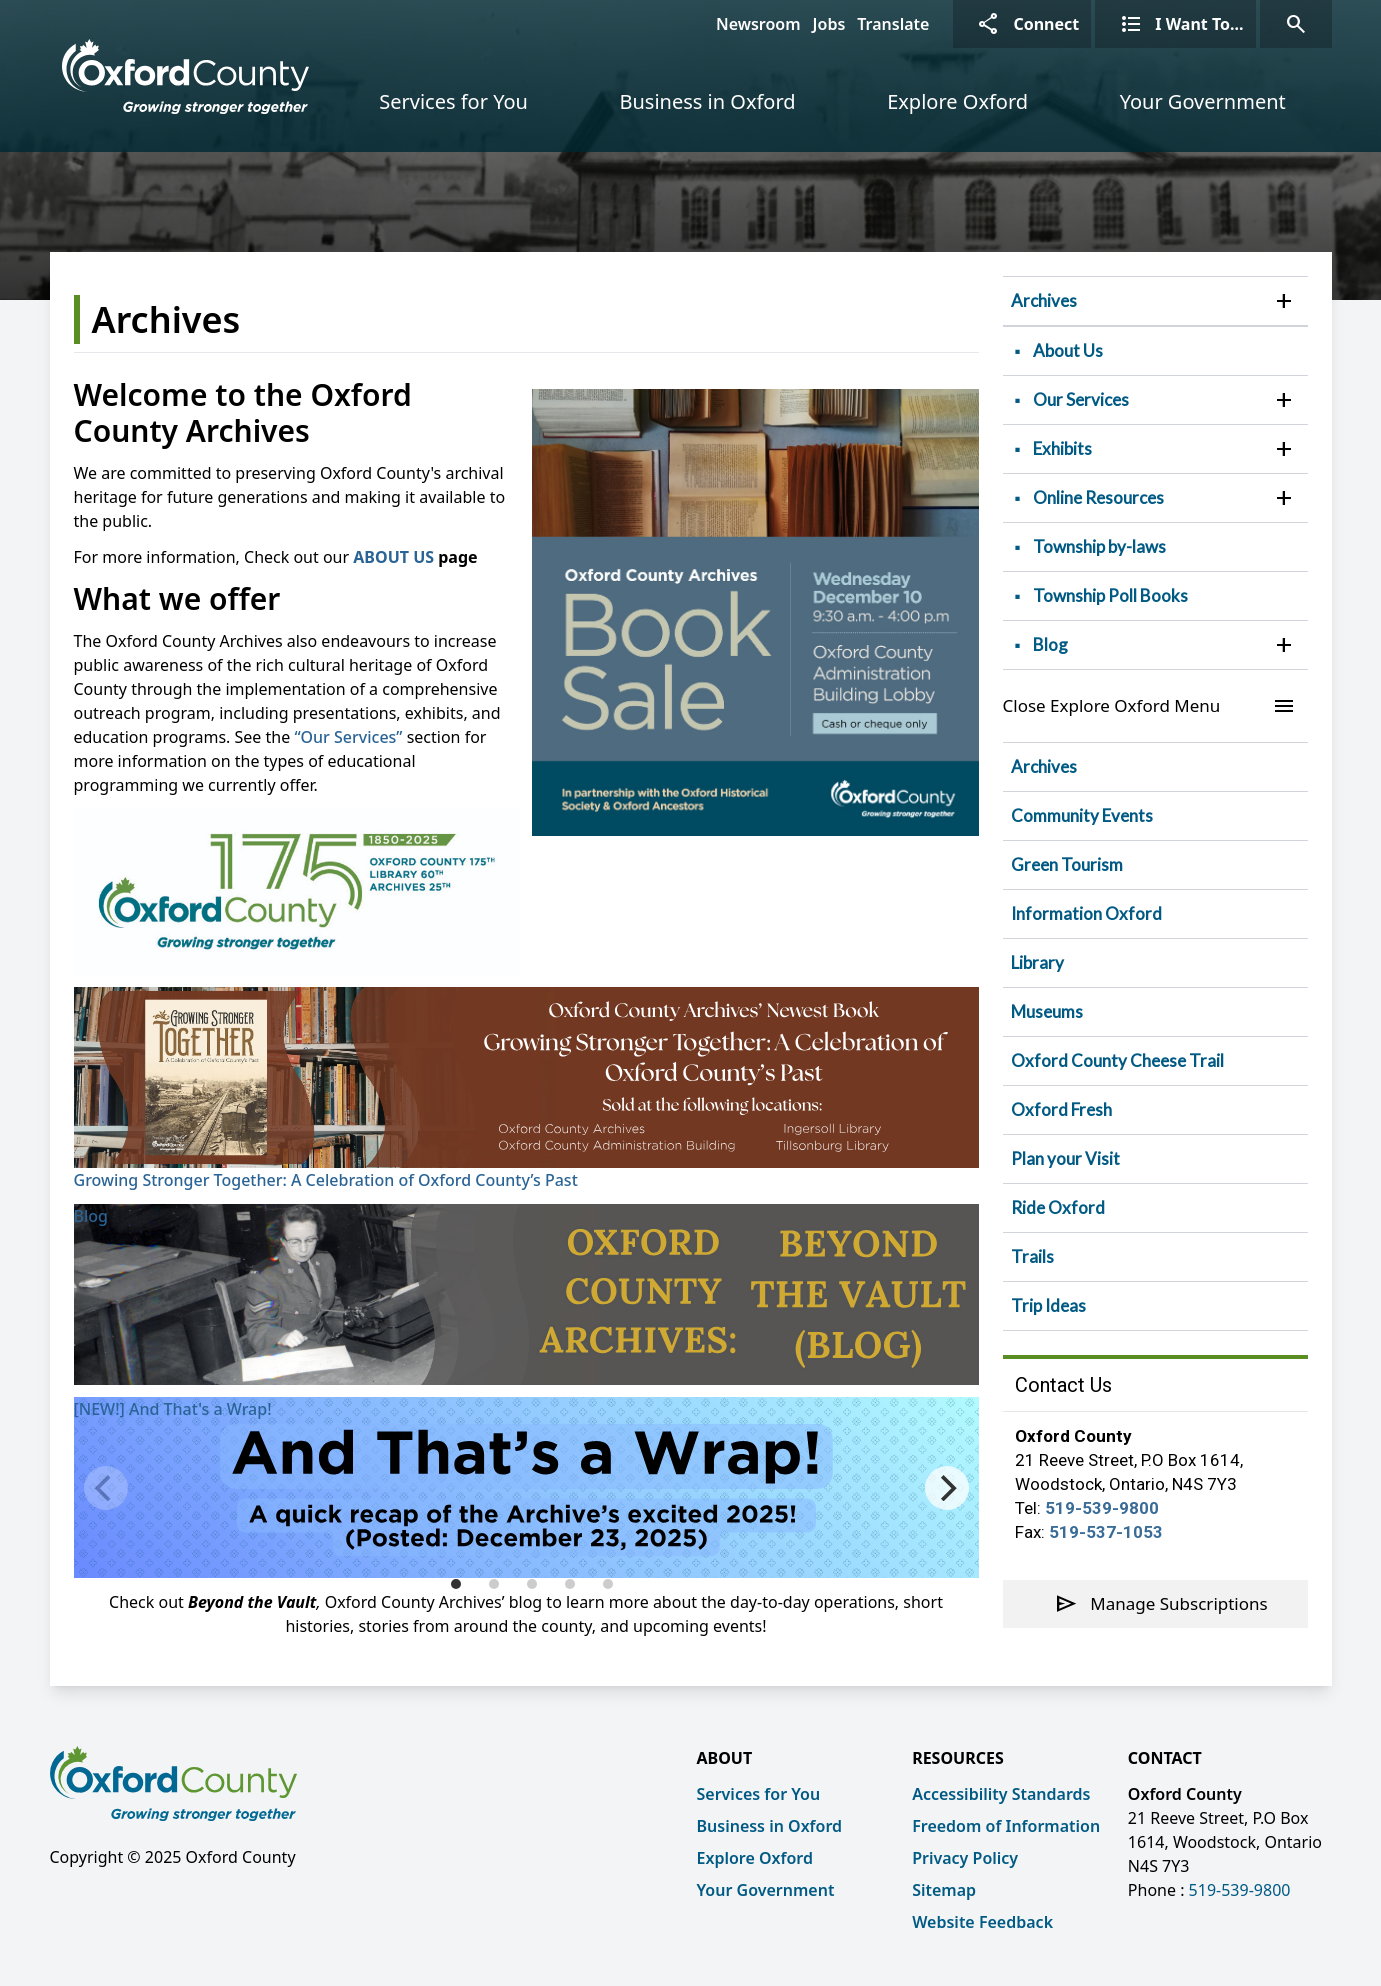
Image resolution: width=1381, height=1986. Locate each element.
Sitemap (944, 1890)
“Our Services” (348, 737)
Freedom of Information (1006, 1826)
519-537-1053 (1106, 1532)
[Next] (947, 1488)
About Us (1068, 350)
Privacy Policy (965, 1858)
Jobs (829, 24)
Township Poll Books (1110, 595)
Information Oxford (1086, 913)
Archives (1044, 300)
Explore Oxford (957, 101)
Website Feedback (982, 1922)
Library (1037, 962)
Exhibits (1062, 448)
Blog (91, 1216)
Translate (893, 24)
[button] (1284, 301)
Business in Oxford (707, 101)
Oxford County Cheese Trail (1117, 1060)
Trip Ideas (1048, 1305)
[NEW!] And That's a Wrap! (173, 1409)
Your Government (1203, 101)
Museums (1047, 1011)
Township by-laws (1099, 546)
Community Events (1082, 815)
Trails (1032, 1256)
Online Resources (1098, 497)
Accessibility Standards (1001, 1794)
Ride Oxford (1058, 1207)
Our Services (1081, 399)
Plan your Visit (1065, 1158)
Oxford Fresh (1061, 1109)
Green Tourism (1067, 864)
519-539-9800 (1102, 1508)
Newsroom (758, 24)
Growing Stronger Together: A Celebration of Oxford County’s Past (326, 1180)
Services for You (453, 101)
